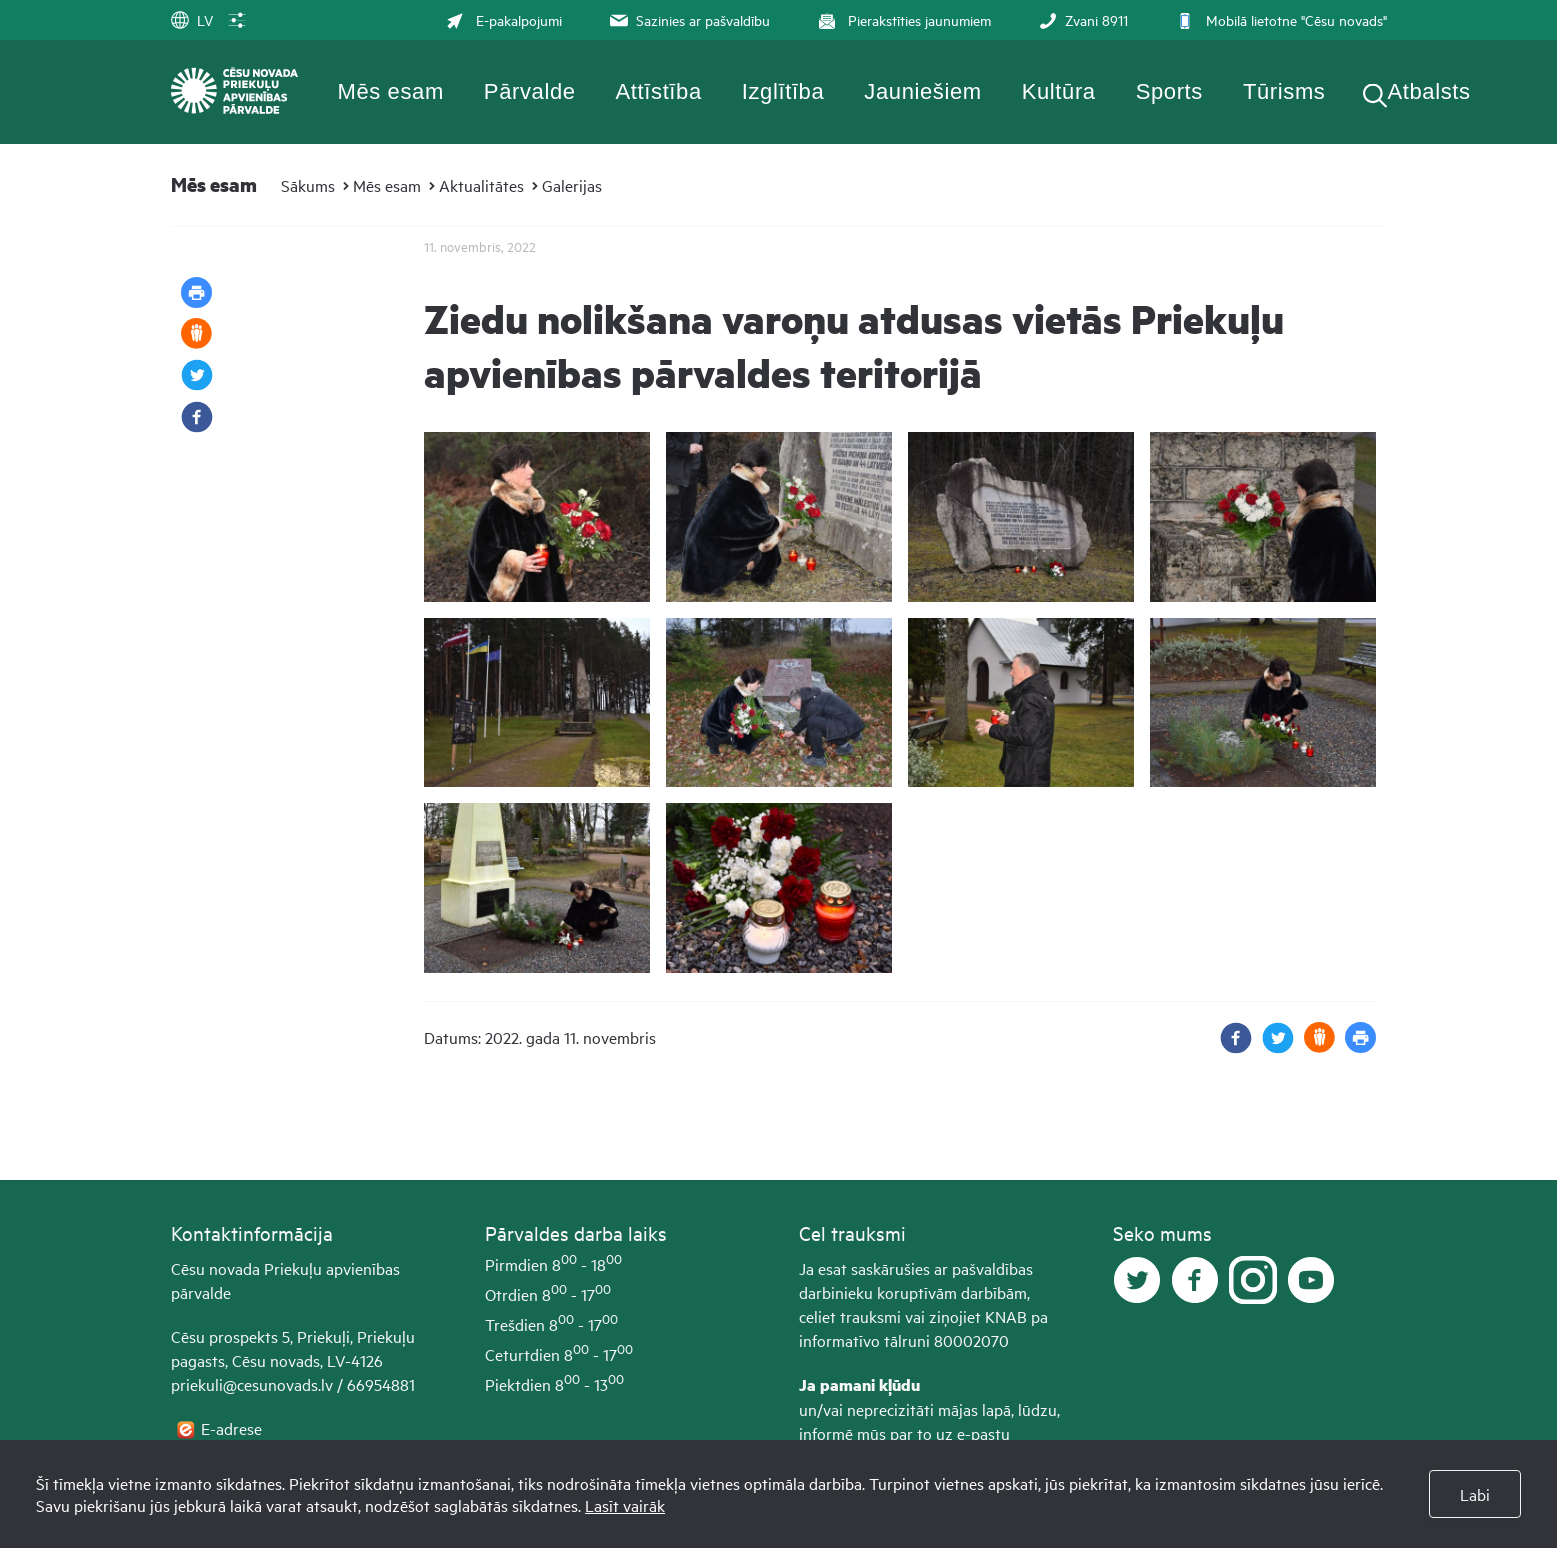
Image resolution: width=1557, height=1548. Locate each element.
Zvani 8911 (1081, 19)
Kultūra (1059, 91)
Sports (1169, 91)
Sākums (308, 185)
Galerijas (572, 185)
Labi (1475, 1494)
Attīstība (659, 91)
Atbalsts (1428, 91)
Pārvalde (530, 91)
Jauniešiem (922, 91)
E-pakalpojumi (504, 19)
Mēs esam (391, 91)
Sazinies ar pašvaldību (688, 19)
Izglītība (783, 91)
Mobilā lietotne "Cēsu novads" (1279, 19)
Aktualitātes (481, 185)
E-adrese (233, 1428)
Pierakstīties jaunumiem (902, 19)
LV (192, 19)
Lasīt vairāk (625, 1505)
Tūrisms (1284, 91)
